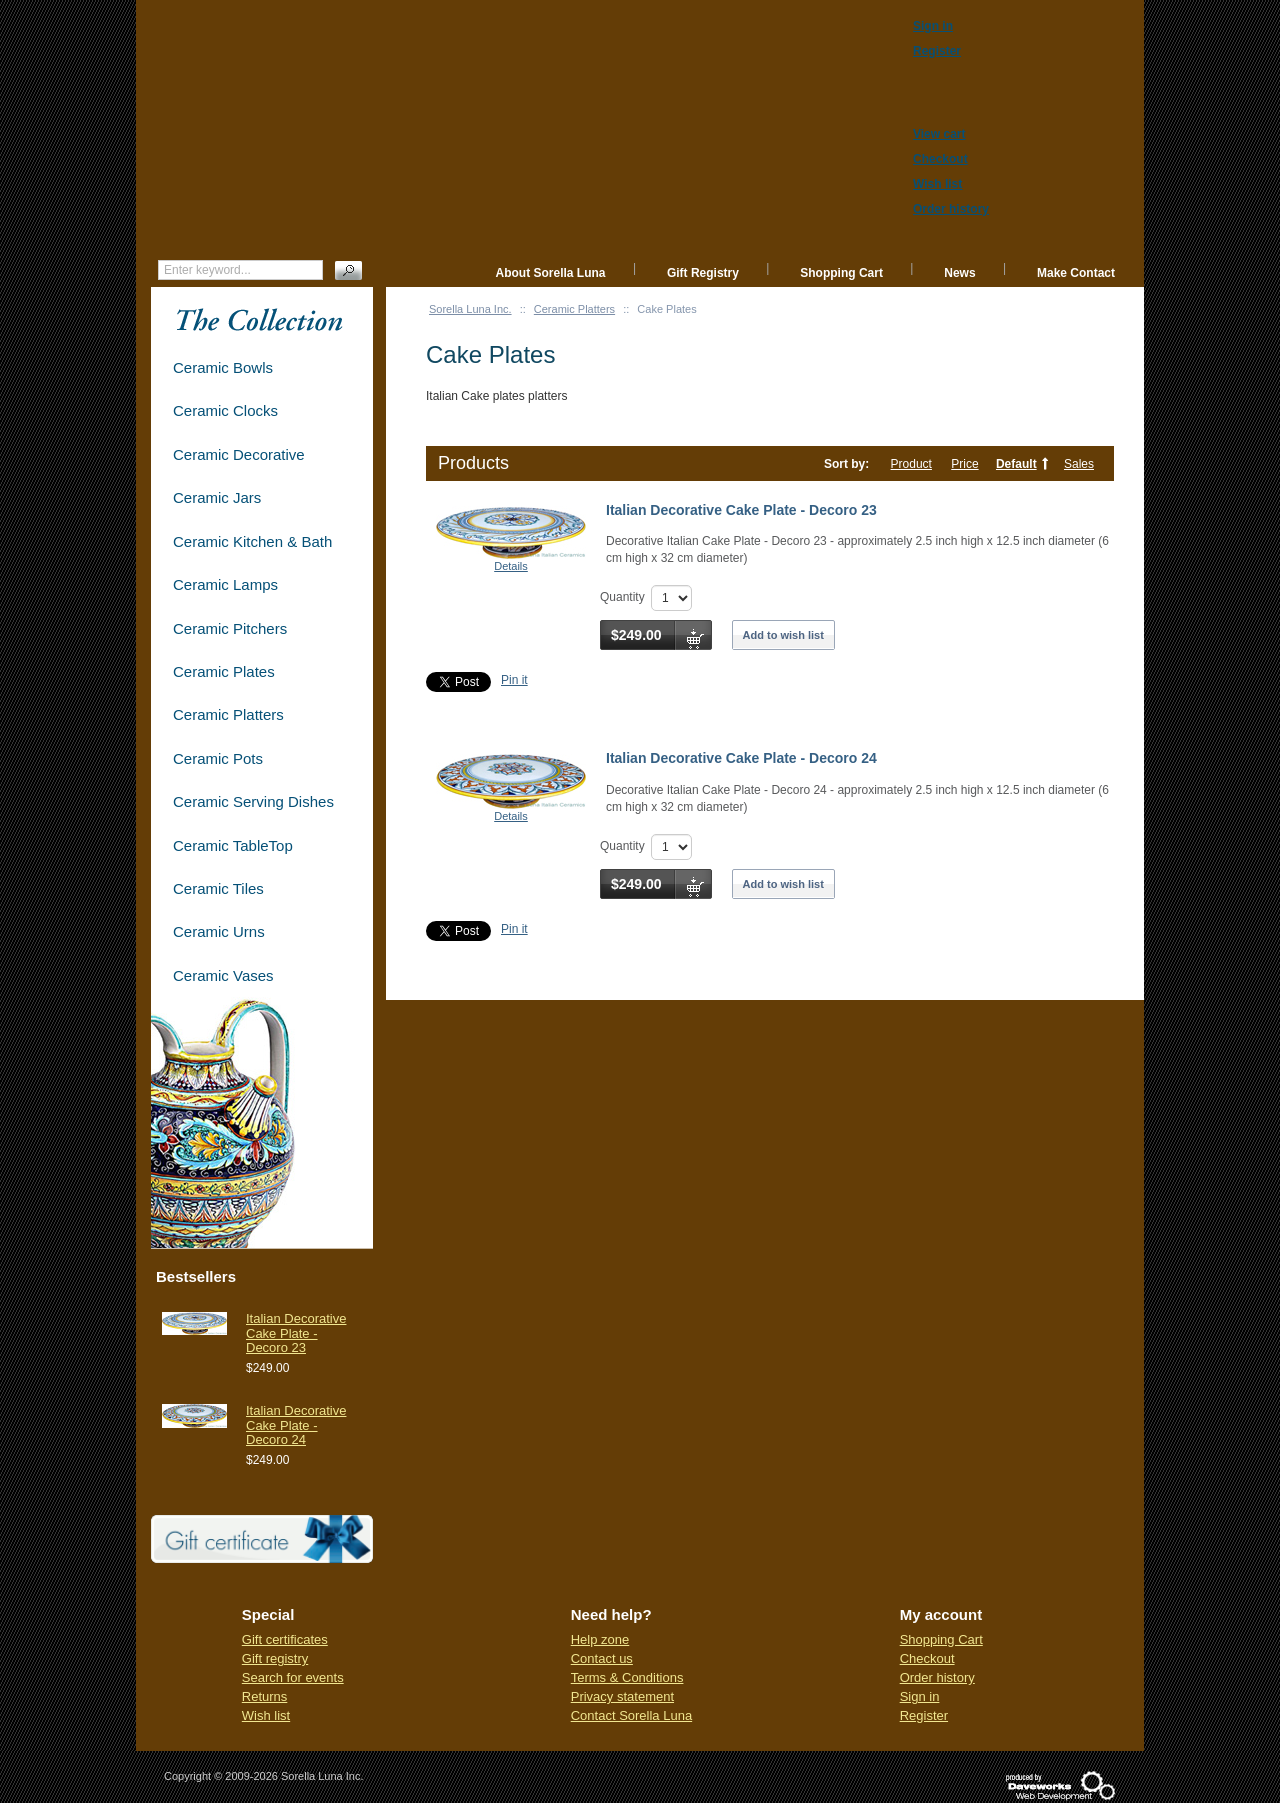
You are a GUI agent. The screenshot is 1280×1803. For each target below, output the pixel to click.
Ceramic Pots (218, 758)
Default (1016, 464)
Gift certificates (285, 1639)
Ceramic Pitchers (230, 628)
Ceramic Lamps (225, 584)
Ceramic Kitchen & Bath (252, 541)
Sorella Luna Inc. (470, 309)
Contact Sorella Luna (631, 1715)
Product (911, 464)
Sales (1079, 464)
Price (964, 464)
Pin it (514, 680)
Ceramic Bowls (223, 367)
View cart (939, 134)
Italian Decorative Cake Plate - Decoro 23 (741, 510)
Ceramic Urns (219, 931)
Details (511, 566)
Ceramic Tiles (218, 888)
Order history (937, 1677)
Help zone (600, 1639)
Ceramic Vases (223, 975)
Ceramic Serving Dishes (253, 801)
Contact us (602, 1658)
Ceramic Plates (224, 671)
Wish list (266, 1715)
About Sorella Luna (551, 273)
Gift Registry (703, 273)
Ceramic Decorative (239, 454)
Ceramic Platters (574, 309)
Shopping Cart (841, 273)
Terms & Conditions (627, 1677)
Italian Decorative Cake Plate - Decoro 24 (741, 758)
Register (924, 1715)
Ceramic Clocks (225, 410)
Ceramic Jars (217, 497)
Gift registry (275, 1658)
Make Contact (1076, 273)
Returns (265, 1696)
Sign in (920, 1696)
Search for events (293, 1677)
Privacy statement (622, 1696)
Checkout (927, 1658)
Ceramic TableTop (233, 845)
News (959, 273)
